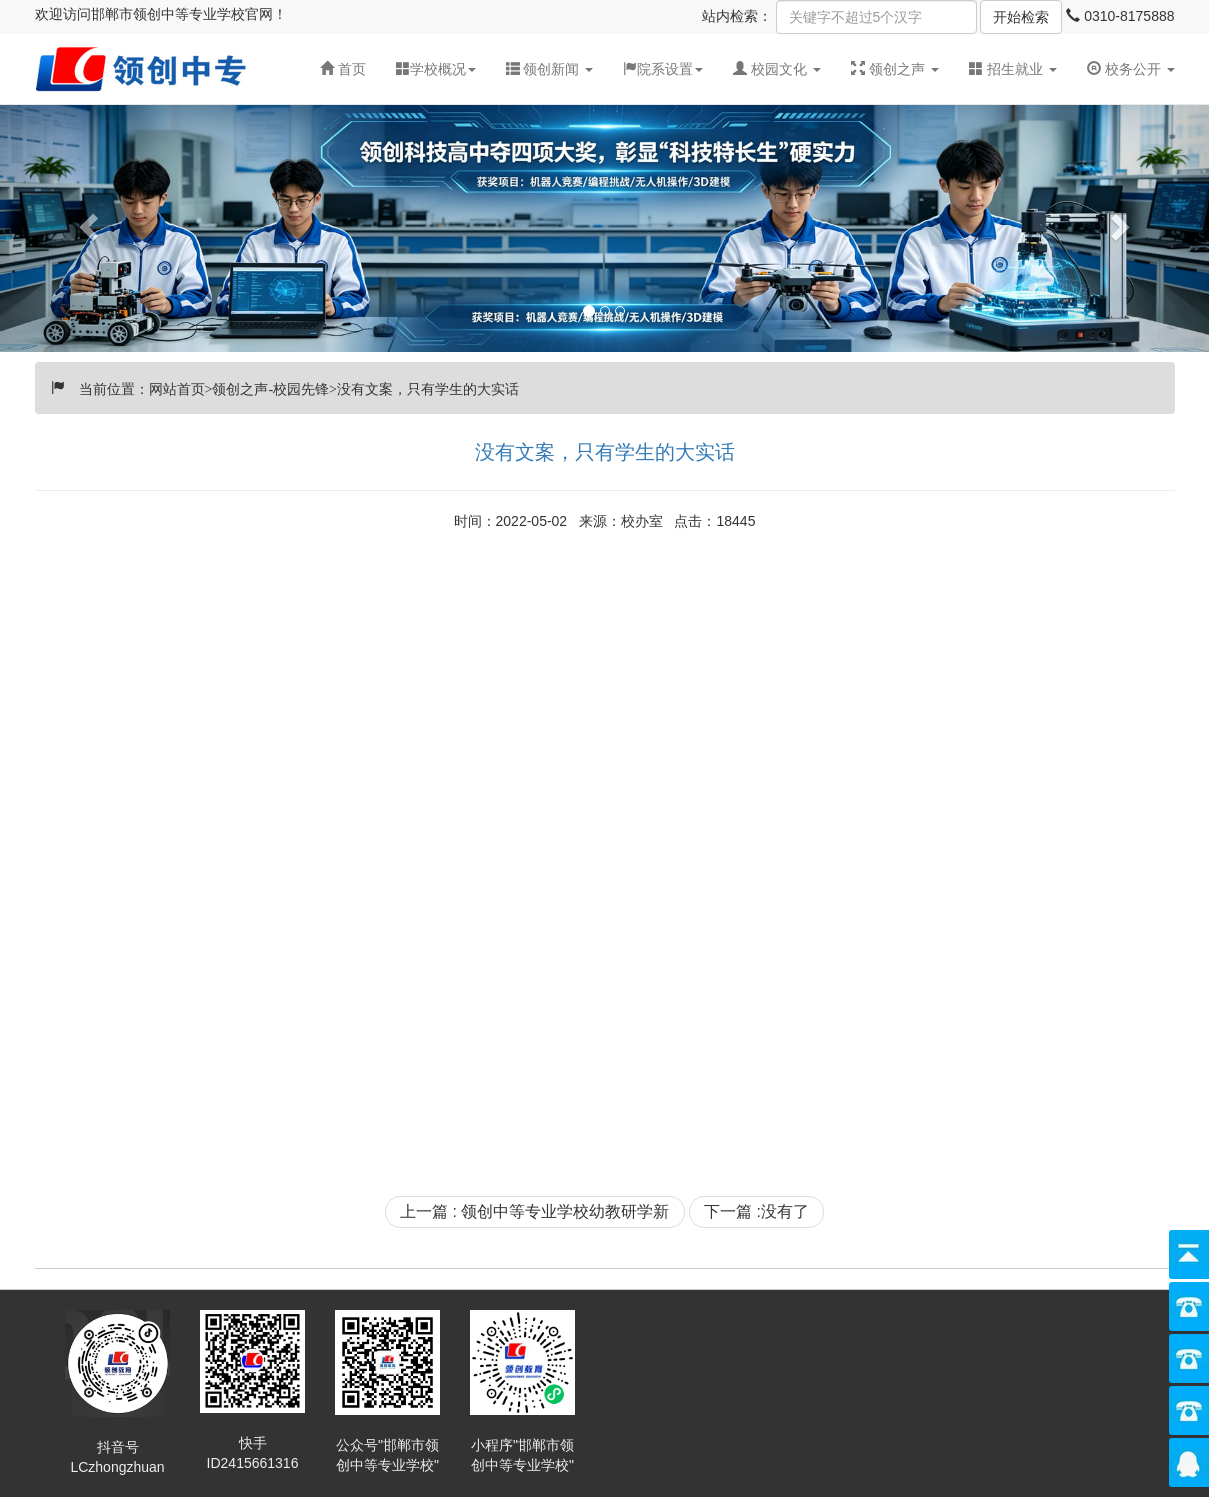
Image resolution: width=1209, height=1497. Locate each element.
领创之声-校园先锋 (270, 387)
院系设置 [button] (663, 69)
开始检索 (1021, 17)
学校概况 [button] (436, 69)
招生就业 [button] (1013, 69)
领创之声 (897, 69)
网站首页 (177, 387)
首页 (343, 69)
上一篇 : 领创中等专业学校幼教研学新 (534, 1211)
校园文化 (779, 69)
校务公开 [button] (1131, 69)
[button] (550, 69)
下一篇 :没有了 (756, 1211)
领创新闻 (551, 69)
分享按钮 (890, 1324)
